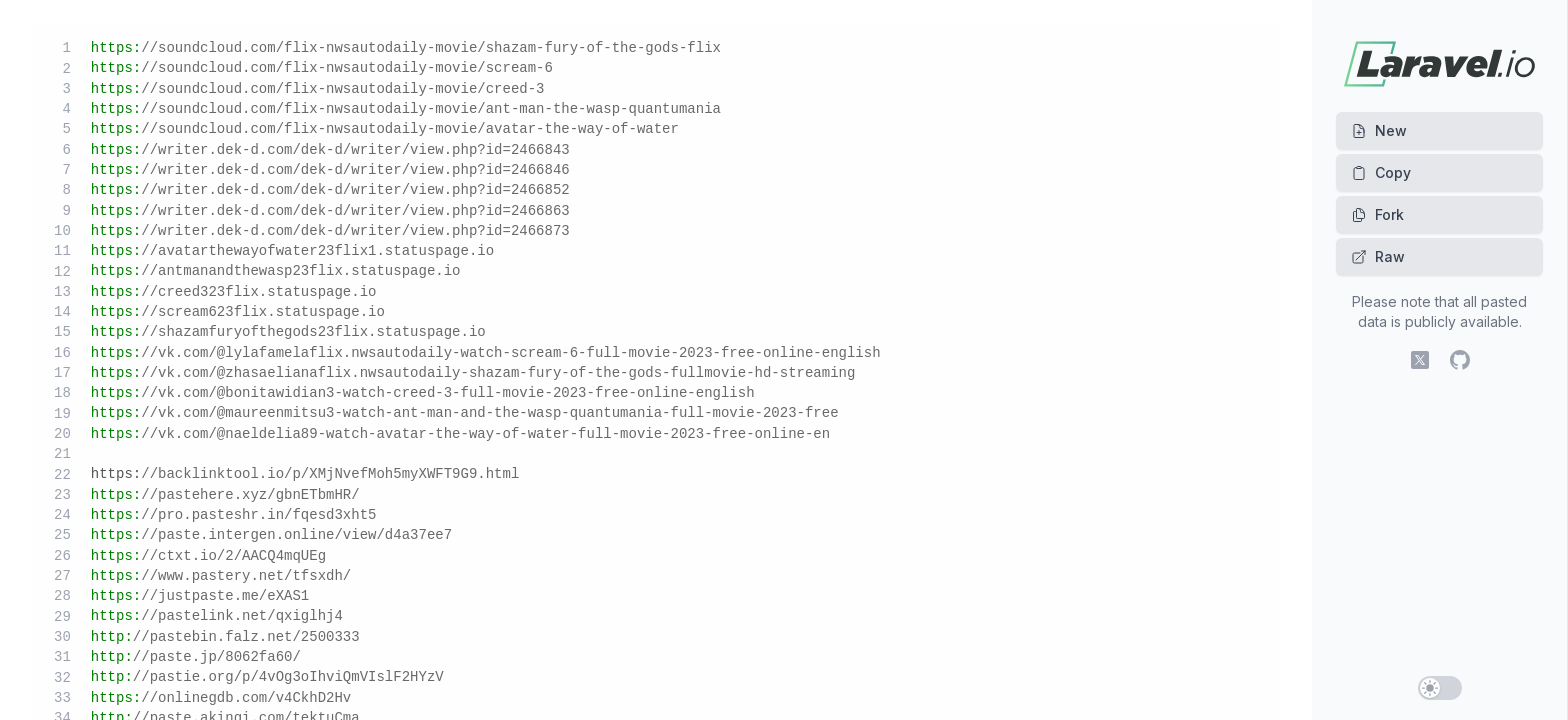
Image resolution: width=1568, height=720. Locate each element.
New (1379, 130)
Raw (1378, 256)
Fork (1377, 214)
